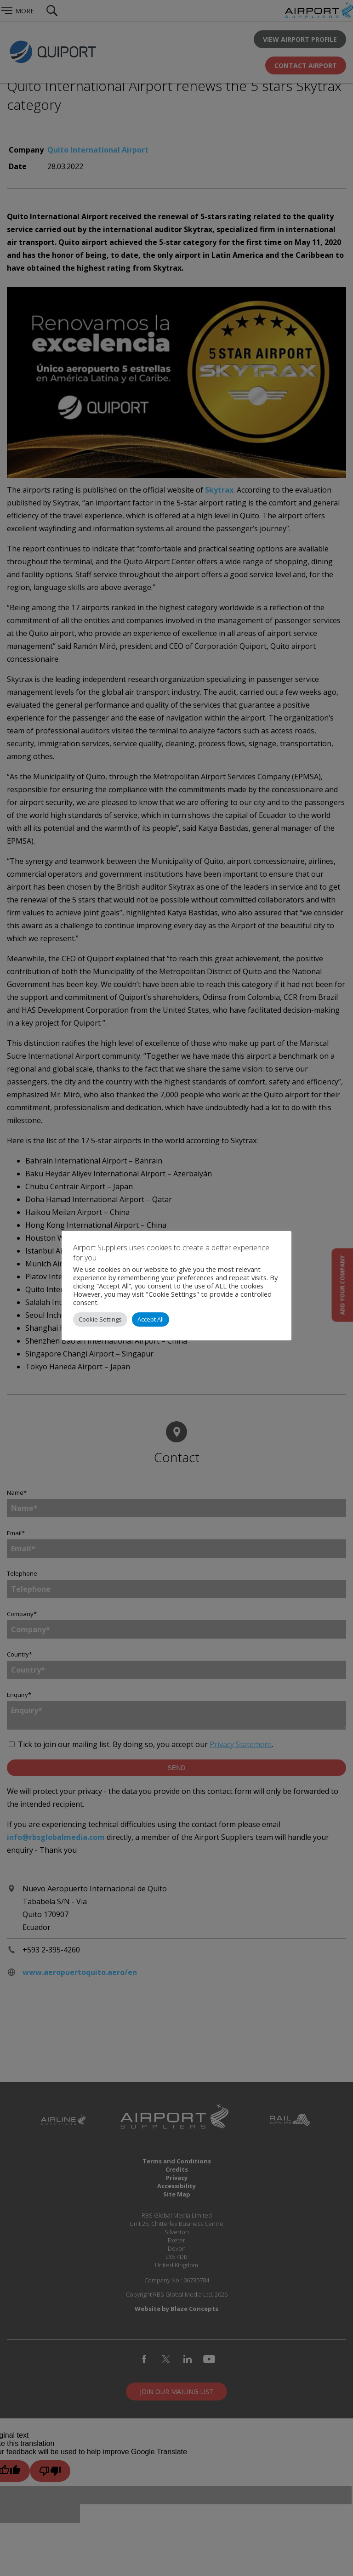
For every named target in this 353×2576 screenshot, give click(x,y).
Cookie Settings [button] (100, 1319)
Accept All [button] (150, 1319)
